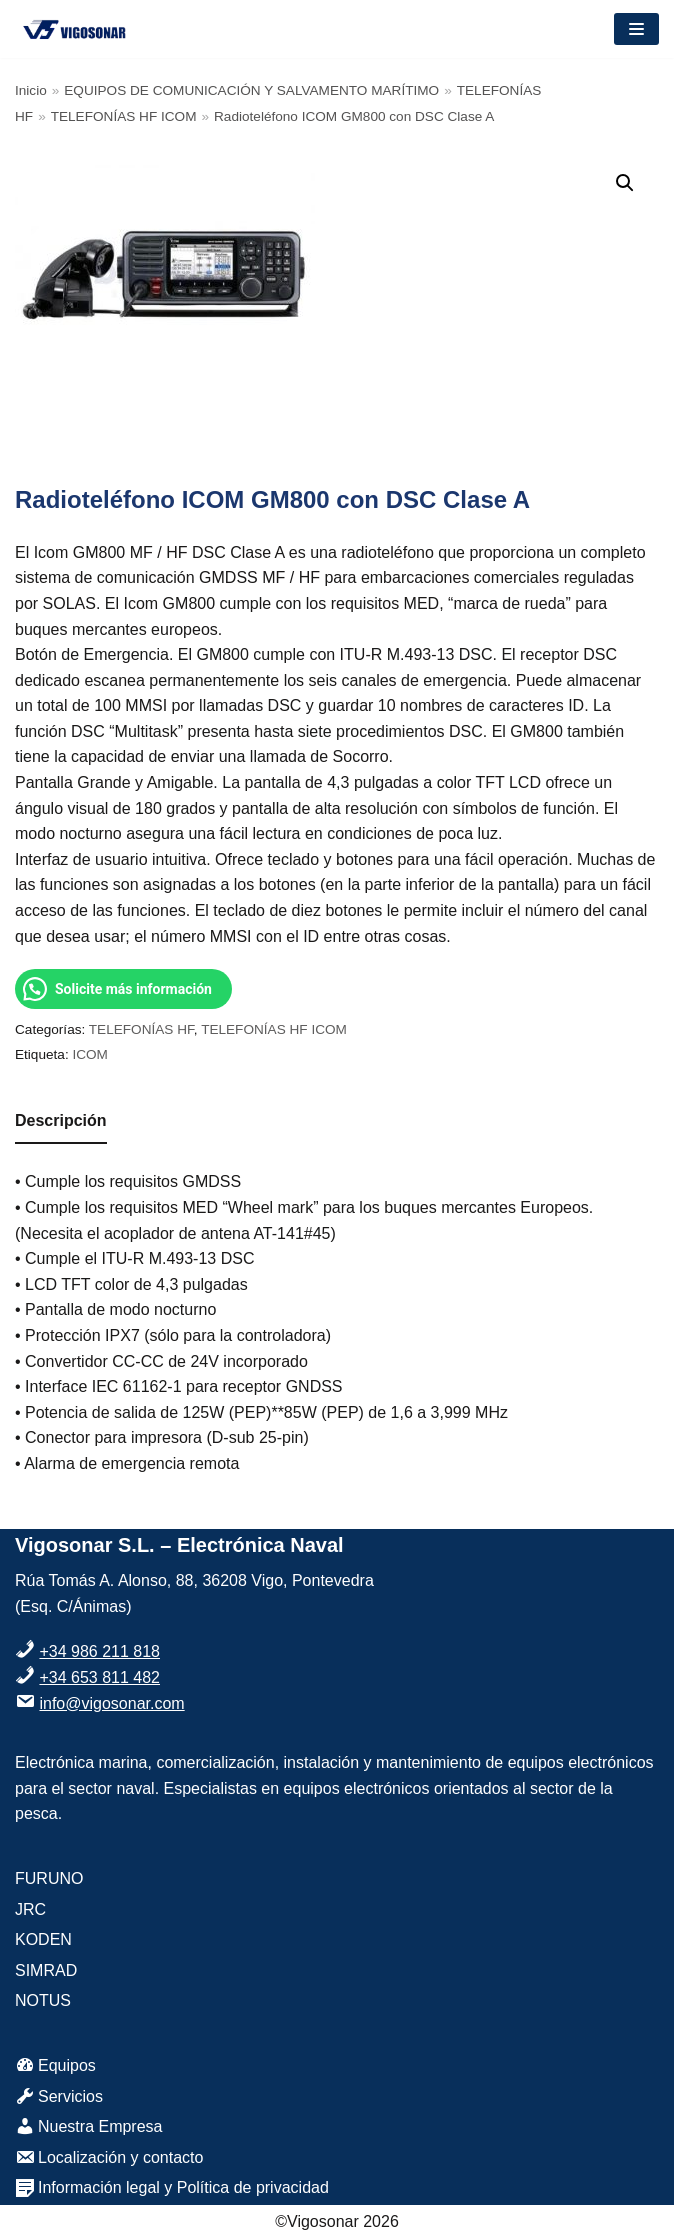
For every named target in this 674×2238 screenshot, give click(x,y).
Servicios (59, 2096)
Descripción (61, 1120)
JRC (30, 1909)
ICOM (90, 1054)
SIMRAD (46, 1970)
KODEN (43, 1939)
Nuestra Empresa (89, 2126)
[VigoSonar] (75, 29)
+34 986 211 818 (99, 1651)
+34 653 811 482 (99, 1677)
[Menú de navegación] (636, 29)
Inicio (31, 90)
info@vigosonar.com (111, 1703)
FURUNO (49, 1878)
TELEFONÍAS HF (141, 1029)
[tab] (61, 1122)
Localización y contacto (109, 2157)
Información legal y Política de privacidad (172, 2187)
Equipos (55, 2065)
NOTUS (43, 2000)
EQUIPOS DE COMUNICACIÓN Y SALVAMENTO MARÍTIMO (251, 90)
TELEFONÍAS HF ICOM (124, 116)
